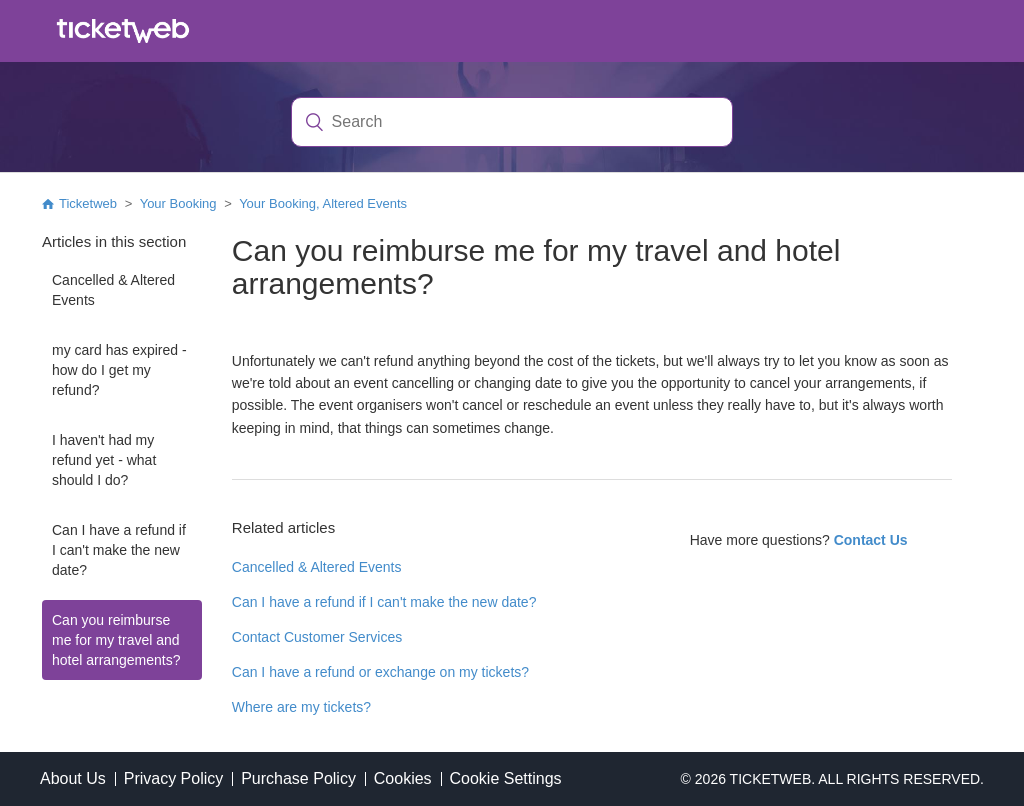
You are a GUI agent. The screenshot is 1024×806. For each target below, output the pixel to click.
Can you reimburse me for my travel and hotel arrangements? (116, 640)
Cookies (403, 778)
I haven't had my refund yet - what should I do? (104, 460)
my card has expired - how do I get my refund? (119, 370)
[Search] (512, 122)
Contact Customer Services (317, 637)
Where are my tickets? (301, 707)
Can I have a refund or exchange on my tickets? (380, 672)
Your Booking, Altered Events (323, 203)
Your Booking (178, 203)
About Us (73, 778)
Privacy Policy (174, 778)
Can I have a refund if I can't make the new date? (119, 550)
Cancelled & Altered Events (113, 290)
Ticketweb (88, 203)
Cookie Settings (505, 778)
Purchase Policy (298, 778)
